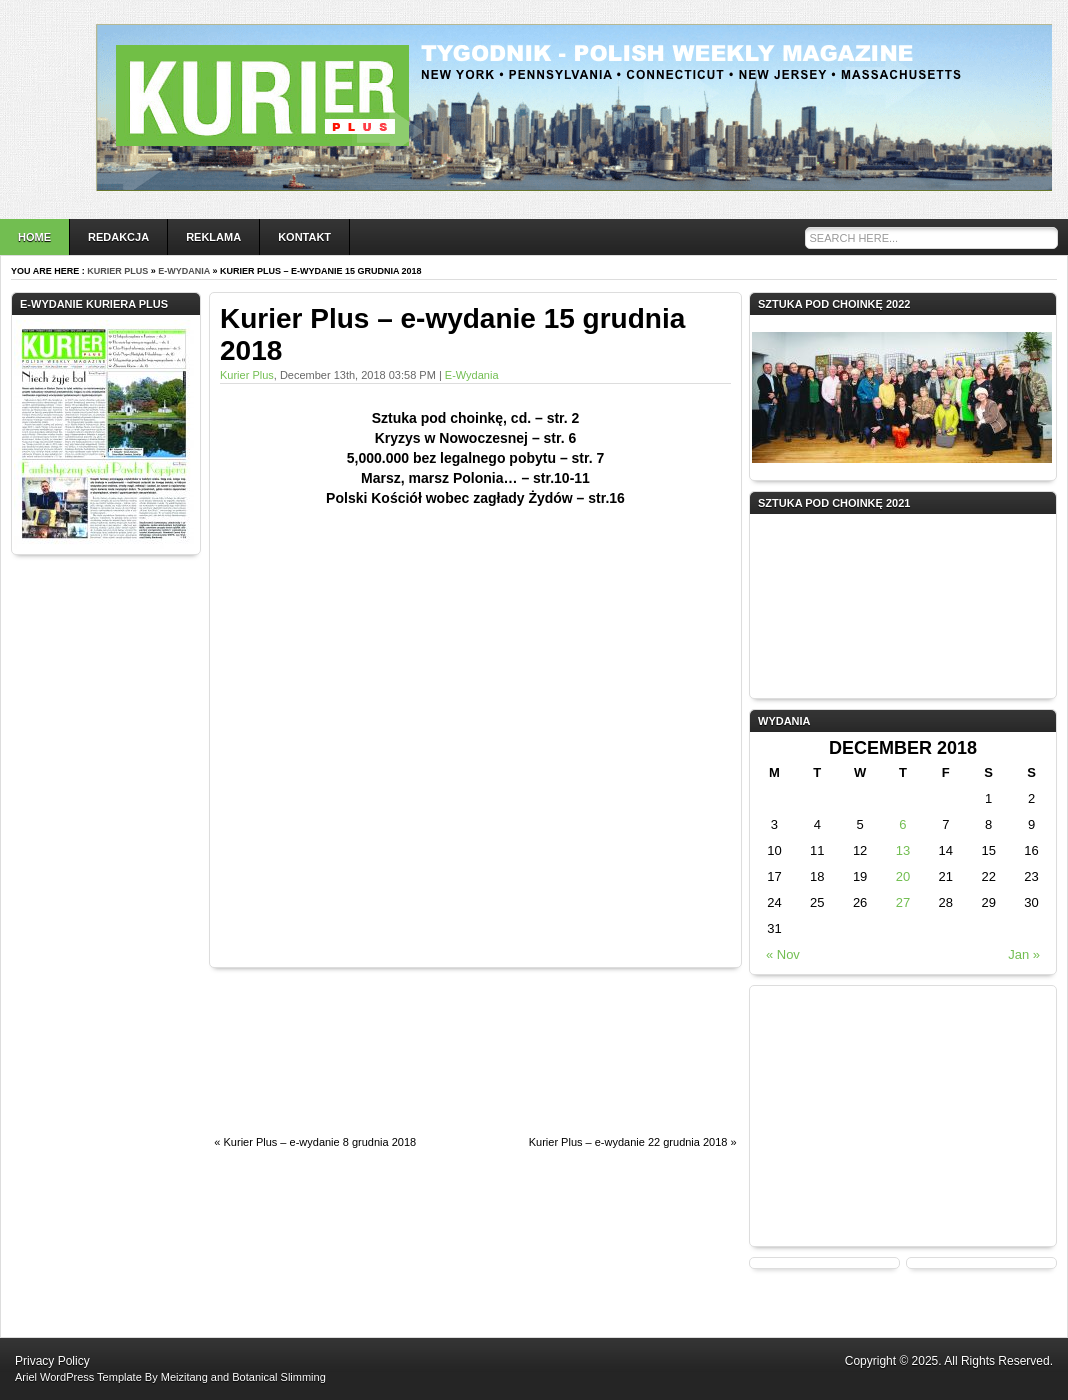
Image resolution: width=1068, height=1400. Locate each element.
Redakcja (118, 237)
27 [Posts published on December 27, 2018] (903, 902)
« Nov (783, 954)
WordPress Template (91, 1377)
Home (34, 237)
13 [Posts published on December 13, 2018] (903, 850)
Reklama (213, 237)
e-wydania (184, 271)
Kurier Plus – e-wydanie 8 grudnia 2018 (320, 1142)
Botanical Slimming (279, 1377)
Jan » (1024, 954)
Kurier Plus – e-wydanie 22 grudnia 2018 (628, 1142)
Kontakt (304, 237)
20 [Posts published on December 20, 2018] (903, 876)
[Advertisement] (292, 1062)
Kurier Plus (117, 271)
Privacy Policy (52, 1361)
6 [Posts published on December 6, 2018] (902, 824)
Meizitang (184, 1377)
